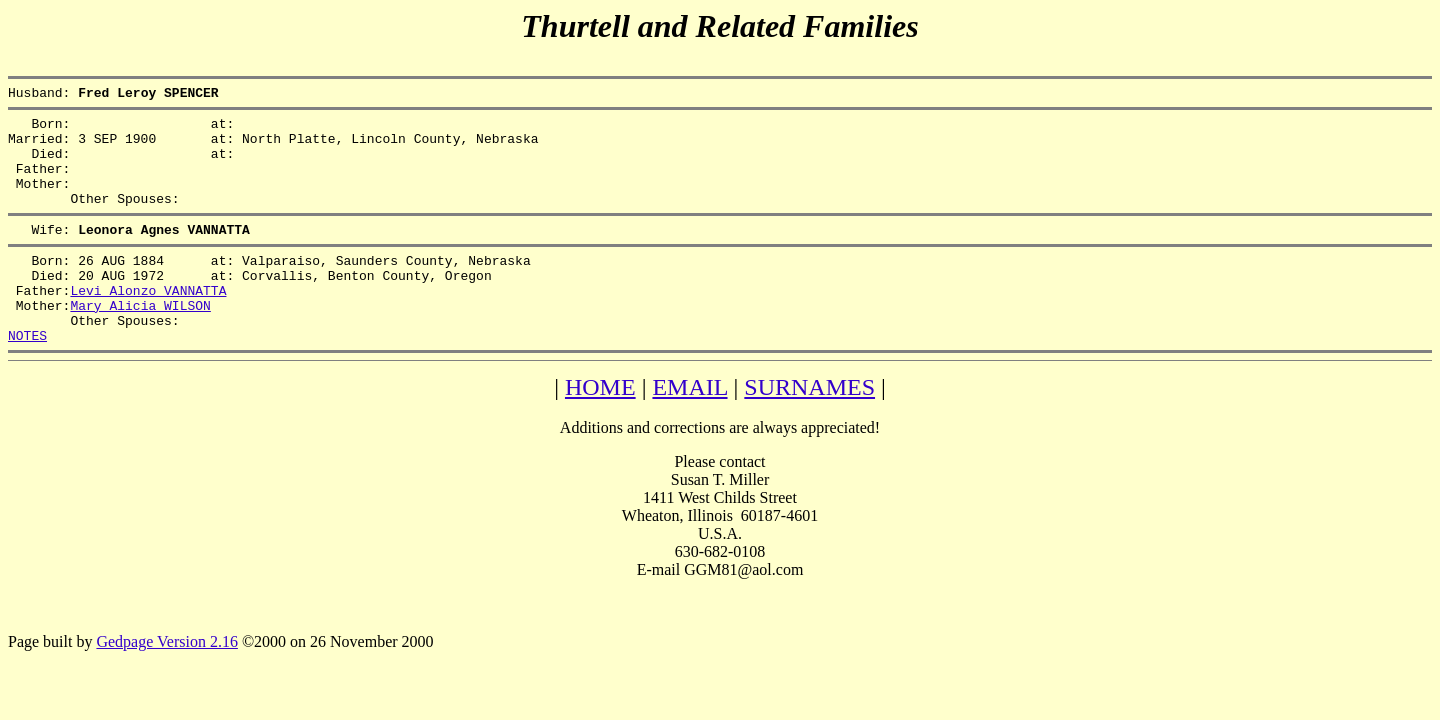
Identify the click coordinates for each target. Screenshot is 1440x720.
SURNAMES (809, 429)
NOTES (27, 377)
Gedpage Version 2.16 (166, 683)
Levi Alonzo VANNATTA (148, 323)
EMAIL (689, 429)
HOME (600, 429)
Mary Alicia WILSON (140, 341)
